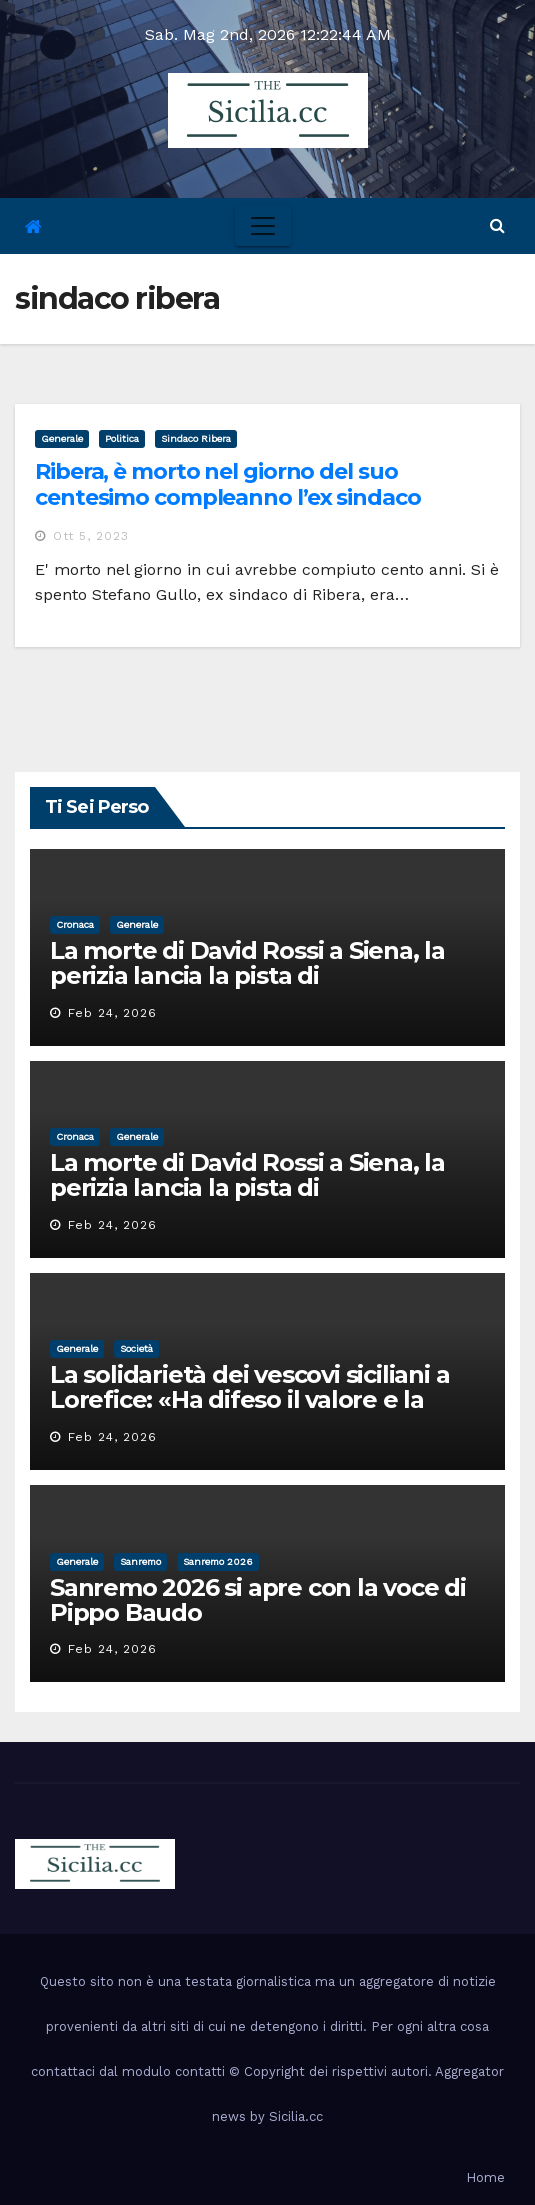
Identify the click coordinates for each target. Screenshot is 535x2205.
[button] (497, 225)
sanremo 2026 (218, 1561)
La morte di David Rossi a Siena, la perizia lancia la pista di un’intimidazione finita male (247, 975)
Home (485, 2177)
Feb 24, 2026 (112, 1013)
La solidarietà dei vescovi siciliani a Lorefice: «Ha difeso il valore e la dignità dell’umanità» (249, 1399)
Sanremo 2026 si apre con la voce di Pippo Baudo (258, 1600)
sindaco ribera (196, 438)
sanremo (140, 1561)
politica (122, 438)
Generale (62, 438)
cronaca (75, 924)
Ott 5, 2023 (91, 536)
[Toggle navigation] (263, 226)
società (136, 1348)
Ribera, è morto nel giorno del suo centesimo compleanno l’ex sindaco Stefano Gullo (228, 498)
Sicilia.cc (296, 2116)
